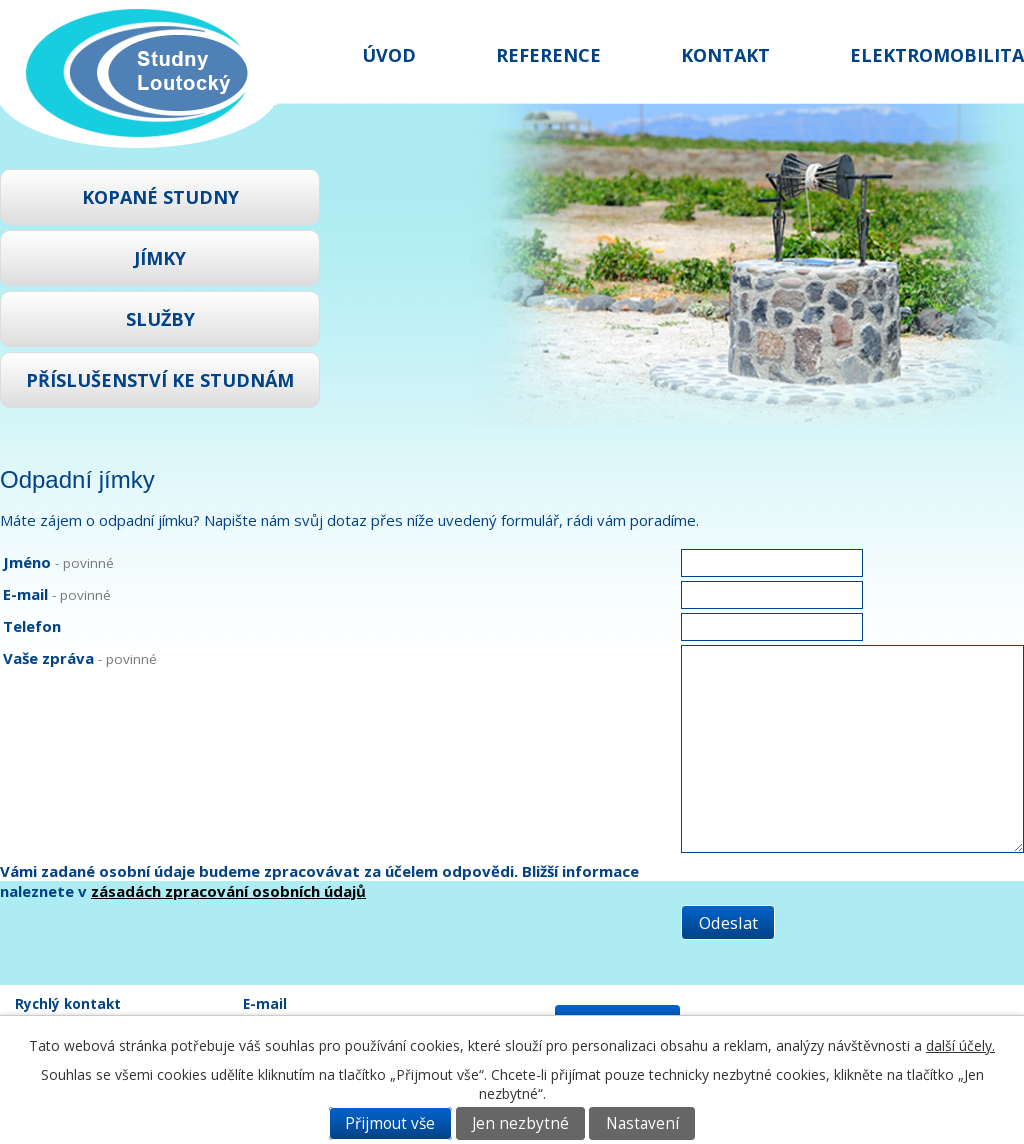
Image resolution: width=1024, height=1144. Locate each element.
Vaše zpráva (80, 658)
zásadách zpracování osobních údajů (228, 891)
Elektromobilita (937, 55)
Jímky (160, 258)
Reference (548, 55)
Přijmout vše (390, 1123)
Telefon (32, 626)
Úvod (389, 55)
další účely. (960, 1045)
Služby (160, 319)
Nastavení (642, 1123)
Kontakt (725, 55)
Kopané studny (160, 197)
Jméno (58, 562)
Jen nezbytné (520, 1123)
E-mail (57, 594)
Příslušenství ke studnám (160, 380)
